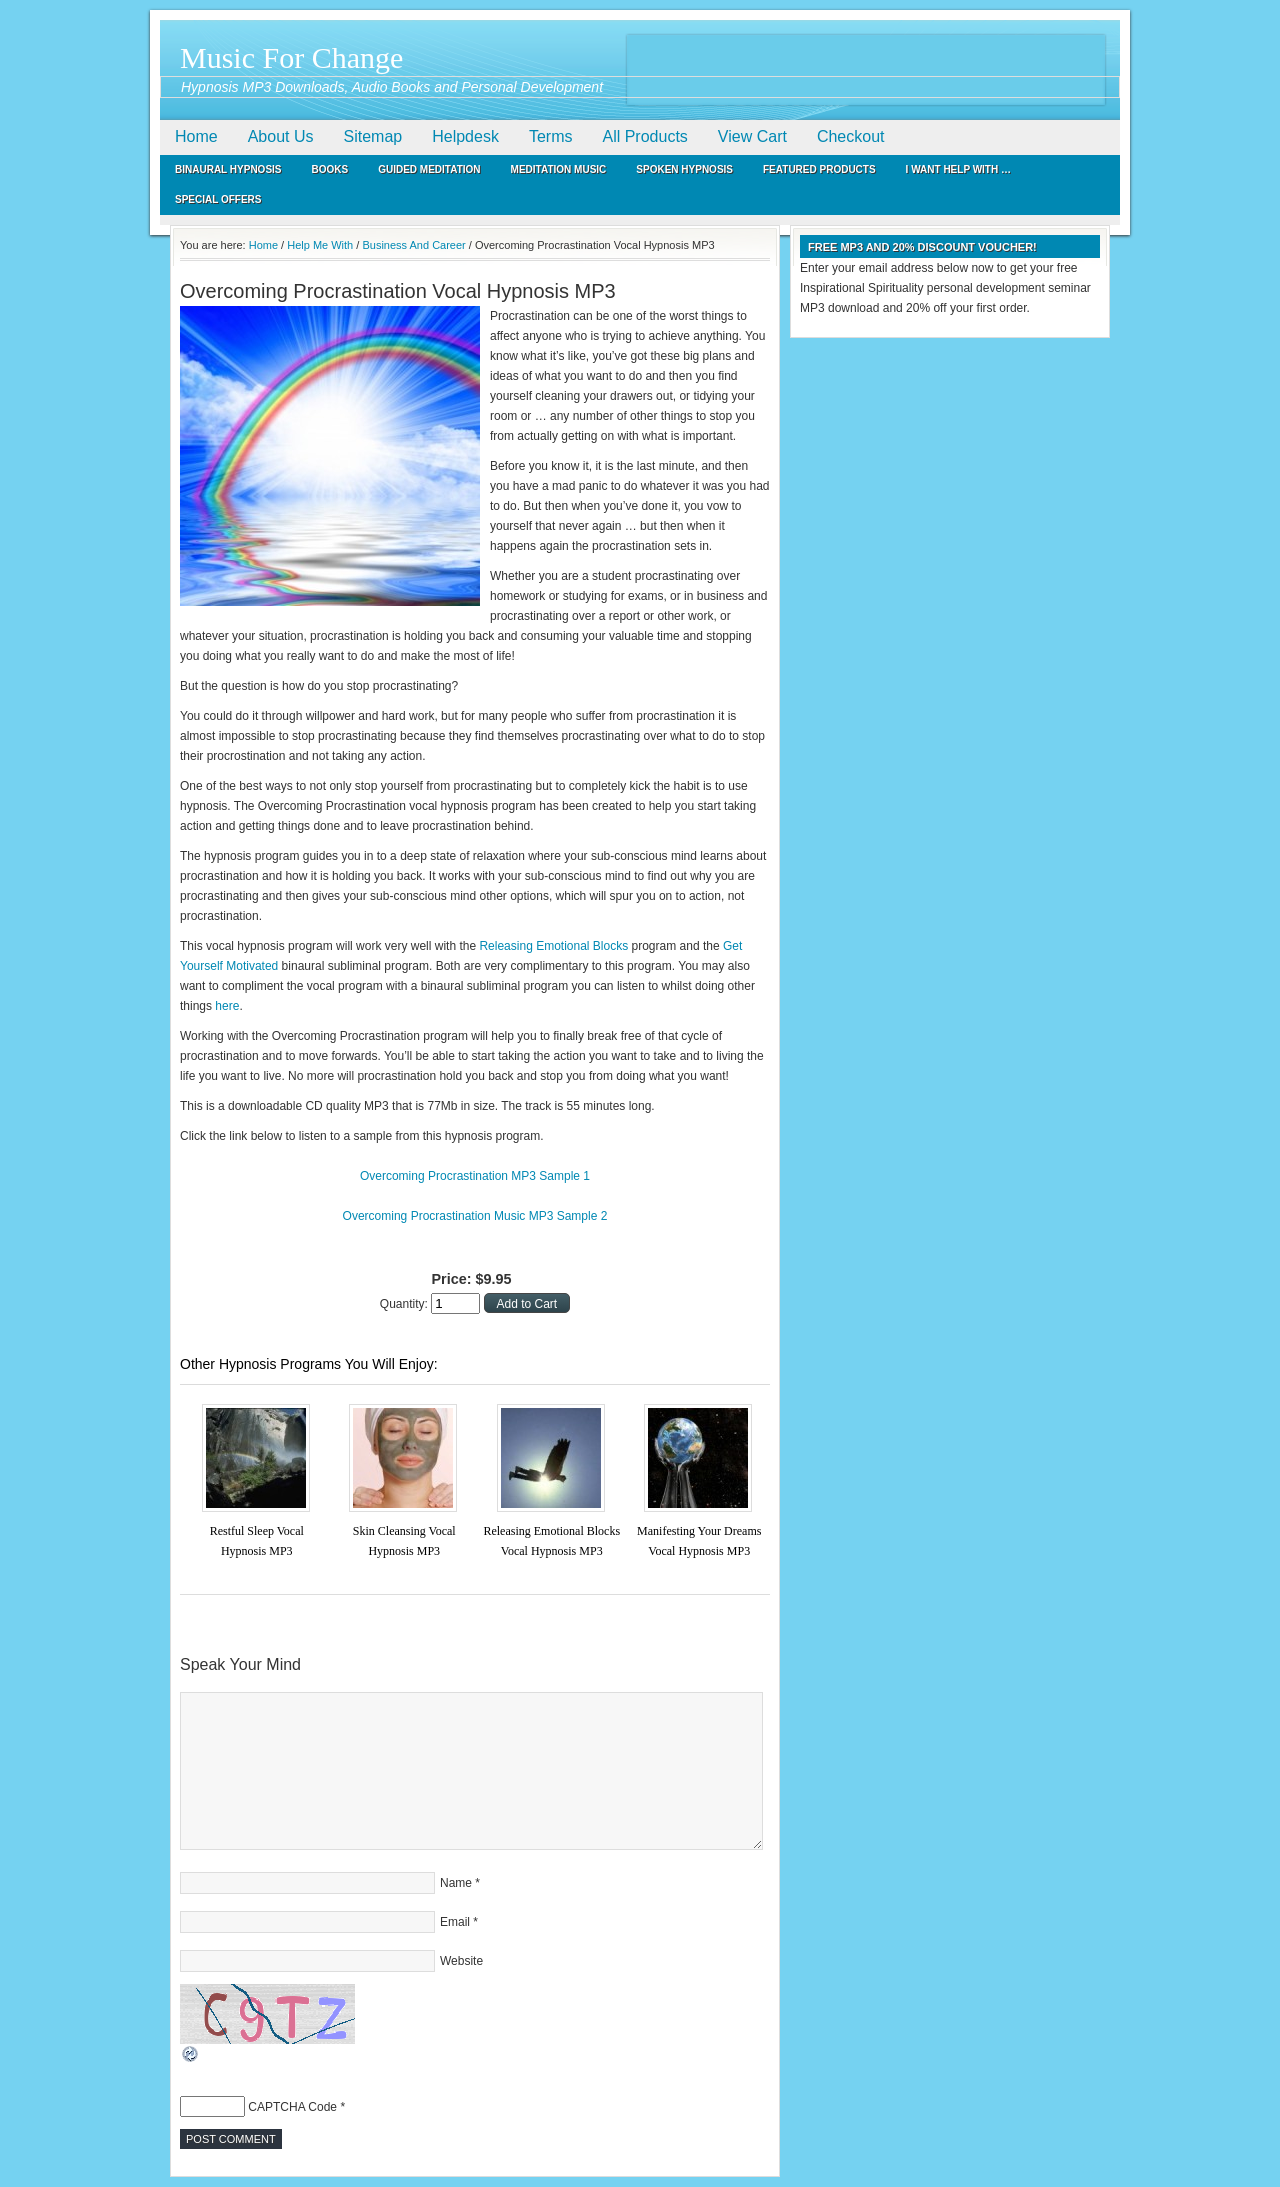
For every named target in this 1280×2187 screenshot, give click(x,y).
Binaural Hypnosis (228, 169)
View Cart (752, 136)
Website (461, 1961)
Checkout (851, 136)
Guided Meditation (429, 169)
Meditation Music (559, 169)
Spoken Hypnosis (684, 169)
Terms (551, 136)
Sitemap (373, 136)
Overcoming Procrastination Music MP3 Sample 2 (475, 1216)
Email (455, 1922)
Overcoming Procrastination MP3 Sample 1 (475, 1176)
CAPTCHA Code (292, 2107)
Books (330, 169)
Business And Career (413, 245)
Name (456, 1883)
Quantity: (405, 1304)
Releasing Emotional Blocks (553, 946)
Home (196, 136)
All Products (644, 136)
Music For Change (291, 57)
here (227, 1006)
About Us (281, 136)
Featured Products (819, 169)
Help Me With (320, 245)
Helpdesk (465, 136)
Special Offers (218, 199)
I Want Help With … (958, 169)
